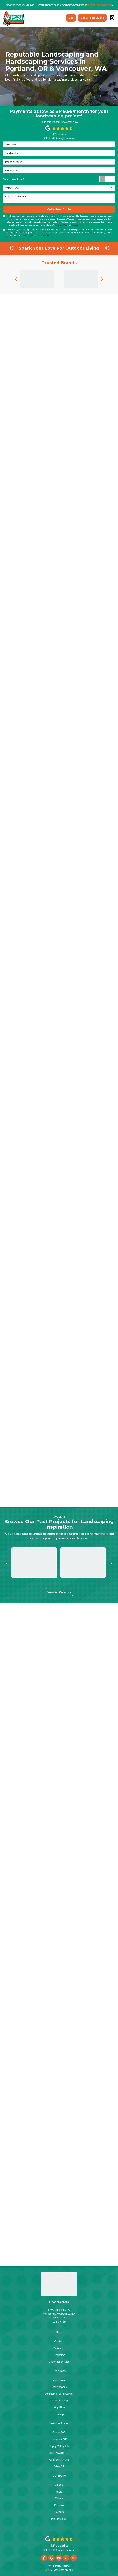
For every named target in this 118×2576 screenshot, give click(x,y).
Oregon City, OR (59, 2459)
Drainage (59, 2414)
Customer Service (59, 2361)
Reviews (59, 2505)
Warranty (59, 2348)
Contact (59, 2341)
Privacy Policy (77, 225)
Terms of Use (61, 225)
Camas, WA (59, 2432)
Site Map (66, 2565)
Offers (59, 2498)
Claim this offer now (100, 4)
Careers (59, 2511)
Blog (59, 2491)
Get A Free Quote (92, 17)
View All (59, 2466)
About (59, 2484)
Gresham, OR (59, 2439)
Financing (59, 2354)
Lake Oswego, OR (59, 2452)
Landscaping (59, 2379)
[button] (16, 279)
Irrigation (59, 2407)
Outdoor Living (59, 2400)
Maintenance (59, 2386)
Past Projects (59, 2518)
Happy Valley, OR (59, 2446)
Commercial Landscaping (59, 2393)
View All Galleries (59, 1592)
